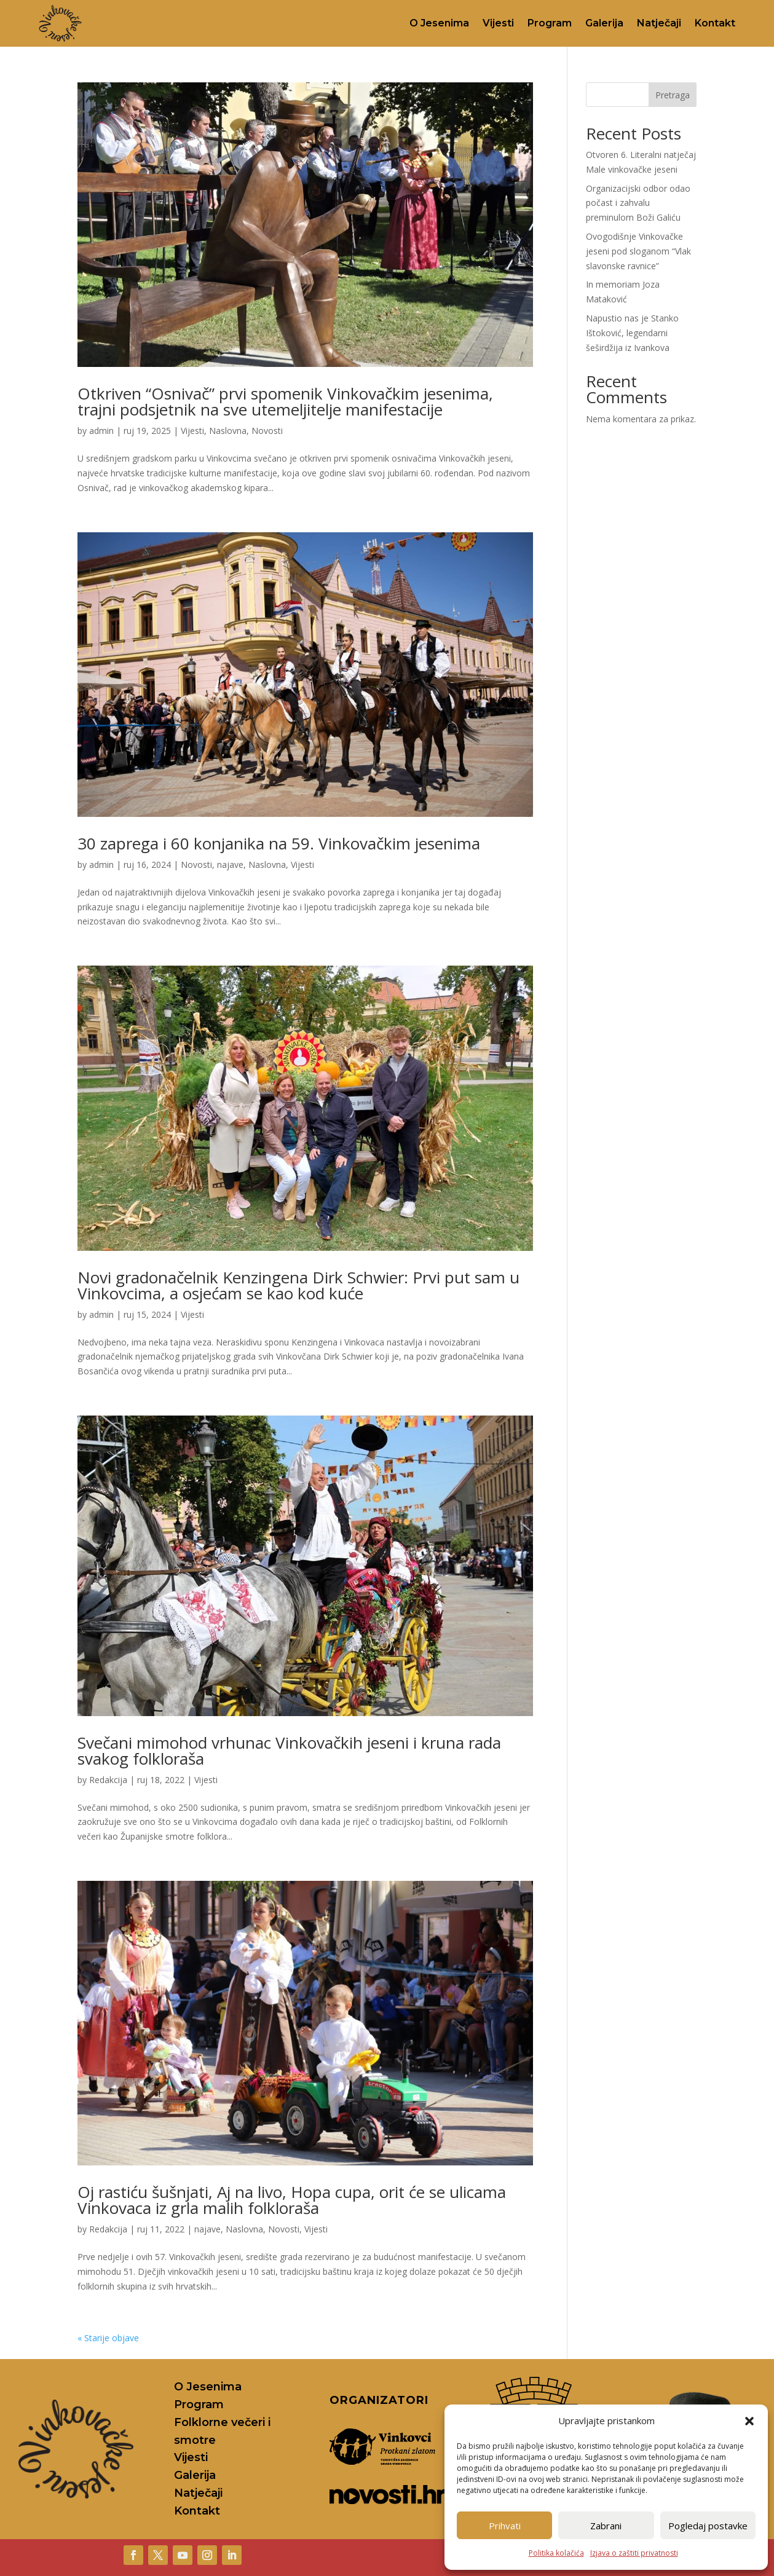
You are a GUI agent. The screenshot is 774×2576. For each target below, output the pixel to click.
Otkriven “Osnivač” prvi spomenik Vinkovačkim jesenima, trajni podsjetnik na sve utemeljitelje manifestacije (285, 401)
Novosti (267, 430)
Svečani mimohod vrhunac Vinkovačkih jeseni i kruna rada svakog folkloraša (289, 1750)
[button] (749, 2421)
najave (230, 864)
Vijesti (498, 23)
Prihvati (505, 2525)
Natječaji (659, 23)
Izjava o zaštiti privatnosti (634, 2553)
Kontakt (715, 23)
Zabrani (606, 2525)
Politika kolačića (556, 2553)
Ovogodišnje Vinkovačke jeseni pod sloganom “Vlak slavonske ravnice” (638, 251)
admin (101, 430)
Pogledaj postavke (708, 2525)
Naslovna (228, 430)
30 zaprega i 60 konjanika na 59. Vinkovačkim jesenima (278, 843)
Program (549, 23)
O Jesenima (439, 23)
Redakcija (108, 1780)
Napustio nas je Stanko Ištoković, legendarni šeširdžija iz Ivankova (632, 332)
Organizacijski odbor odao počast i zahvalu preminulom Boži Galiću (638, 203)
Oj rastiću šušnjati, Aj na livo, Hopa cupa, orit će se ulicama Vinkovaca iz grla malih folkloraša (291, 2200)
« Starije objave (108, 2338)
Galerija (604, 23)
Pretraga (672, 95)
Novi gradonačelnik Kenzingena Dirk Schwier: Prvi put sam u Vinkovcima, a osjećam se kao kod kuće (298, 1285)
